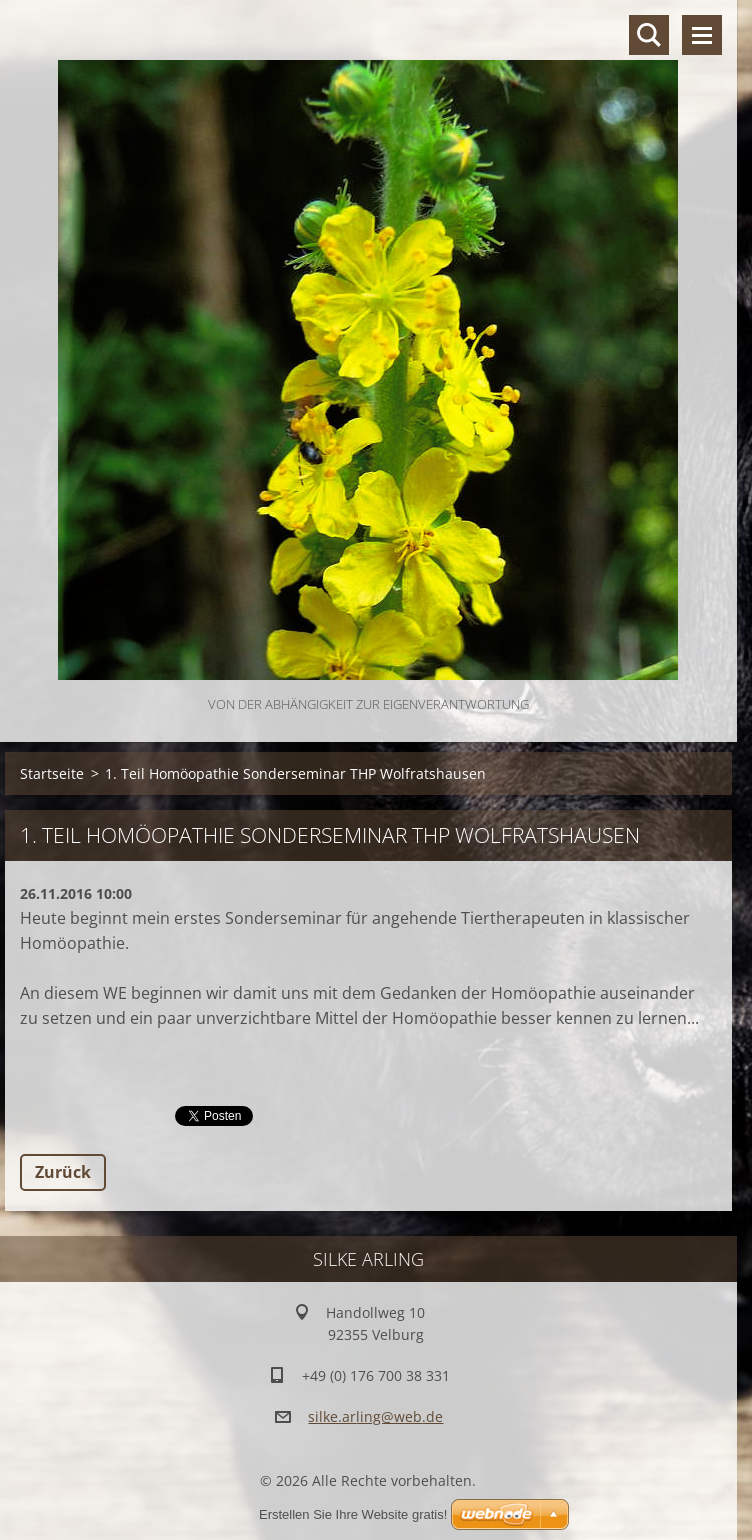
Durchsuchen (649, 35)
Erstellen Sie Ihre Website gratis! (353, 1514)
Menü (702, 35)
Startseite (52, 773)
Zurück (63, 1172)
